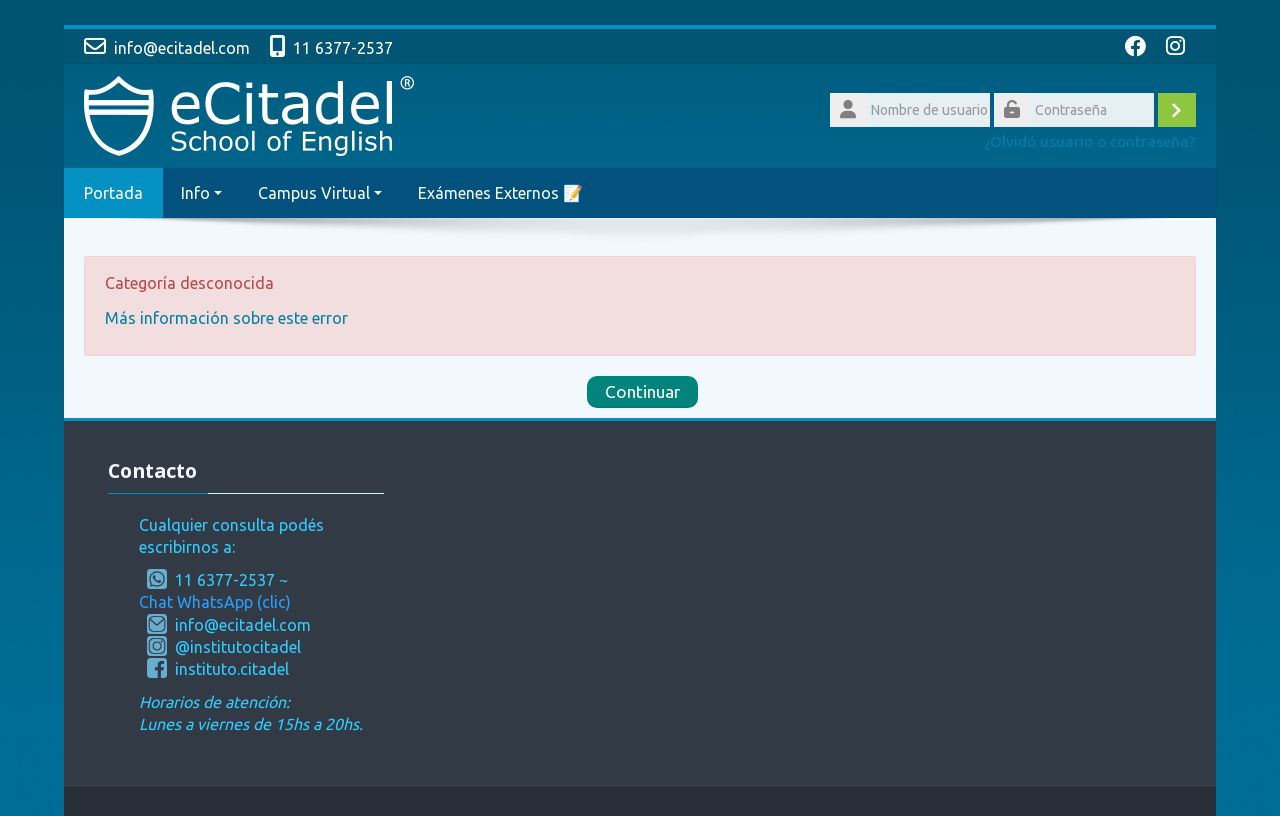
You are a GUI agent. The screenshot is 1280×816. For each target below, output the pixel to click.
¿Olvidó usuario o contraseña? (1090, 141)
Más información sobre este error (226, 318)
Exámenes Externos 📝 (500, 193)
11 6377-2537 (343, 48)
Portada (113, 193)
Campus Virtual (320, 193)
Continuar (642, 391)
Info (201, 193)
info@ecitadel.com (182, 48)
